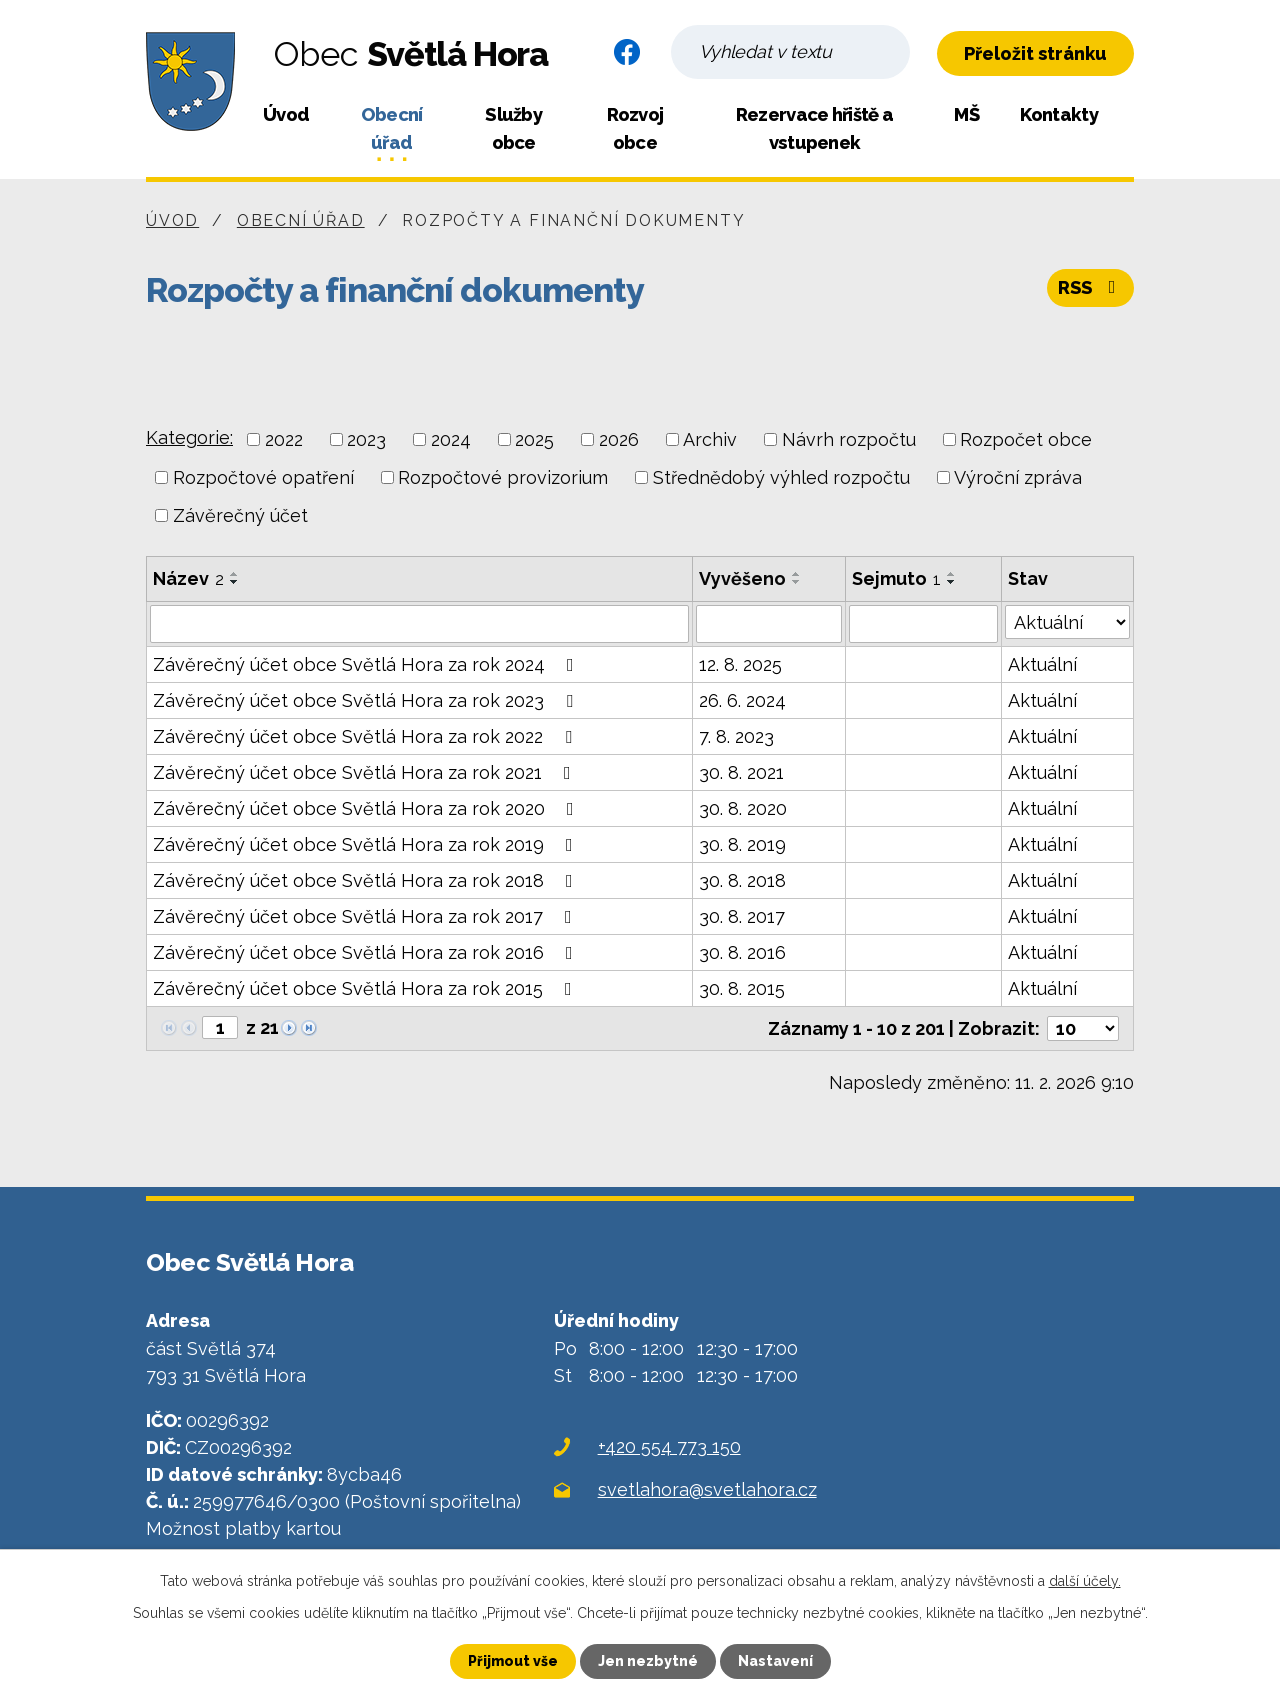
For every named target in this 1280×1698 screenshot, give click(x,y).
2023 (366, 439)
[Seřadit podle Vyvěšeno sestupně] (797, 582)
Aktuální (1042, 664)
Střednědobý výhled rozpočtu (781, 477)
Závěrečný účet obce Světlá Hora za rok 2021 (366, 772)
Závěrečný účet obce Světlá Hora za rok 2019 (367, 844)
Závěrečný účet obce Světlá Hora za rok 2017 (366, 916)
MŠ (966, 114)
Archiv (710, 439)
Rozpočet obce (1026, 439)
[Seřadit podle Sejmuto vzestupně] (952, 574)
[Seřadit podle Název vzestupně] (235, 574)
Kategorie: (189, 437)
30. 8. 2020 (743, 808)
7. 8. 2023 (736, 736)
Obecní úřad (392, 128)
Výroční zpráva (1018, 477)
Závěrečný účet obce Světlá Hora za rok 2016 (367, 952)
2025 (534, 439)
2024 (451, 439)
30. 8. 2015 (742, 988)
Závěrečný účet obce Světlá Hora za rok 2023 (367, 700)
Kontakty (1058, 114)
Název (188, 578)
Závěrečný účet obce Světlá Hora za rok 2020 (367, 808)
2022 (284, 439)
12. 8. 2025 (740, 664)
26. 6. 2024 (742, 700)
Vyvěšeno (742, 578)
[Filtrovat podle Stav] (1067, 622)
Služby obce (513, 128)
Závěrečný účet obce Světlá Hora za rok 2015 (366, 988)
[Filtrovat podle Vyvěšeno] (769, 624)
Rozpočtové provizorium (503, 477)
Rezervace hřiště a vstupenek (814, 128)
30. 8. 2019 (742, 844)
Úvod (286, 114)
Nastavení (775, 1661)
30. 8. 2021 (741, 772)
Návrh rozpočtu (849, 439)
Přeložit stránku (1035, 53)
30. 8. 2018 (742, 880)
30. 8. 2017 (742, 916)
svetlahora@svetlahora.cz (707, 1489)
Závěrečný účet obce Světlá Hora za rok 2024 (367, 664)
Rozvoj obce (635, 128)
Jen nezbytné (648, 1661)
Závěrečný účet (240, 515)
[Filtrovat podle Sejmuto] (923, 624)
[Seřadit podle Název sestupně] (235, 582)
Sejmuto (896, 578)
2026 (619, 439)
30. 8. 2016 (742, 952)
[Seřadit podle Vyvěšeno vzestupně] (797, 574)
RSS (1091, 287)
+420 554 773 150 (669, 1446)
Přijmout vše (513, 1661)
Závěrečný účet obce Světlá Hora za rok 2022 (366, 736)
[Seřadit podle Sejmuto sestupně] (952, 582)
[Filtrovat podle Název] (419, 624)
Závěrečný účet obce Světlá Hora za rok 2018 (367, 880)
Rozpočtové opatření (263, 477)
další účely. (1085, 1581)
